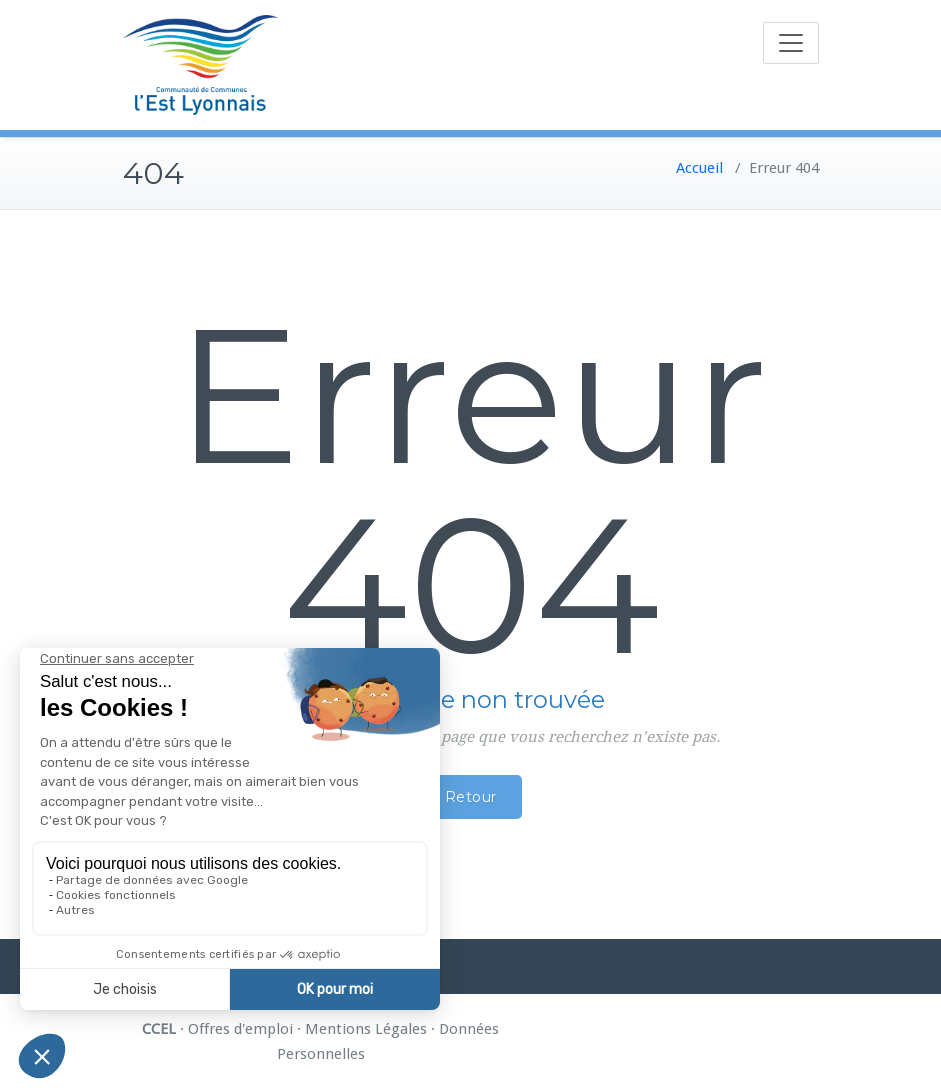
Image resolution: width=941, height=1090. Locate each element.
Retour (471, 797)
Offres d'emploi (240, 1029)
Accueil (699, 168)
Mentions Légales (366, 1029)
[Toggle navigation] (791, 43)
